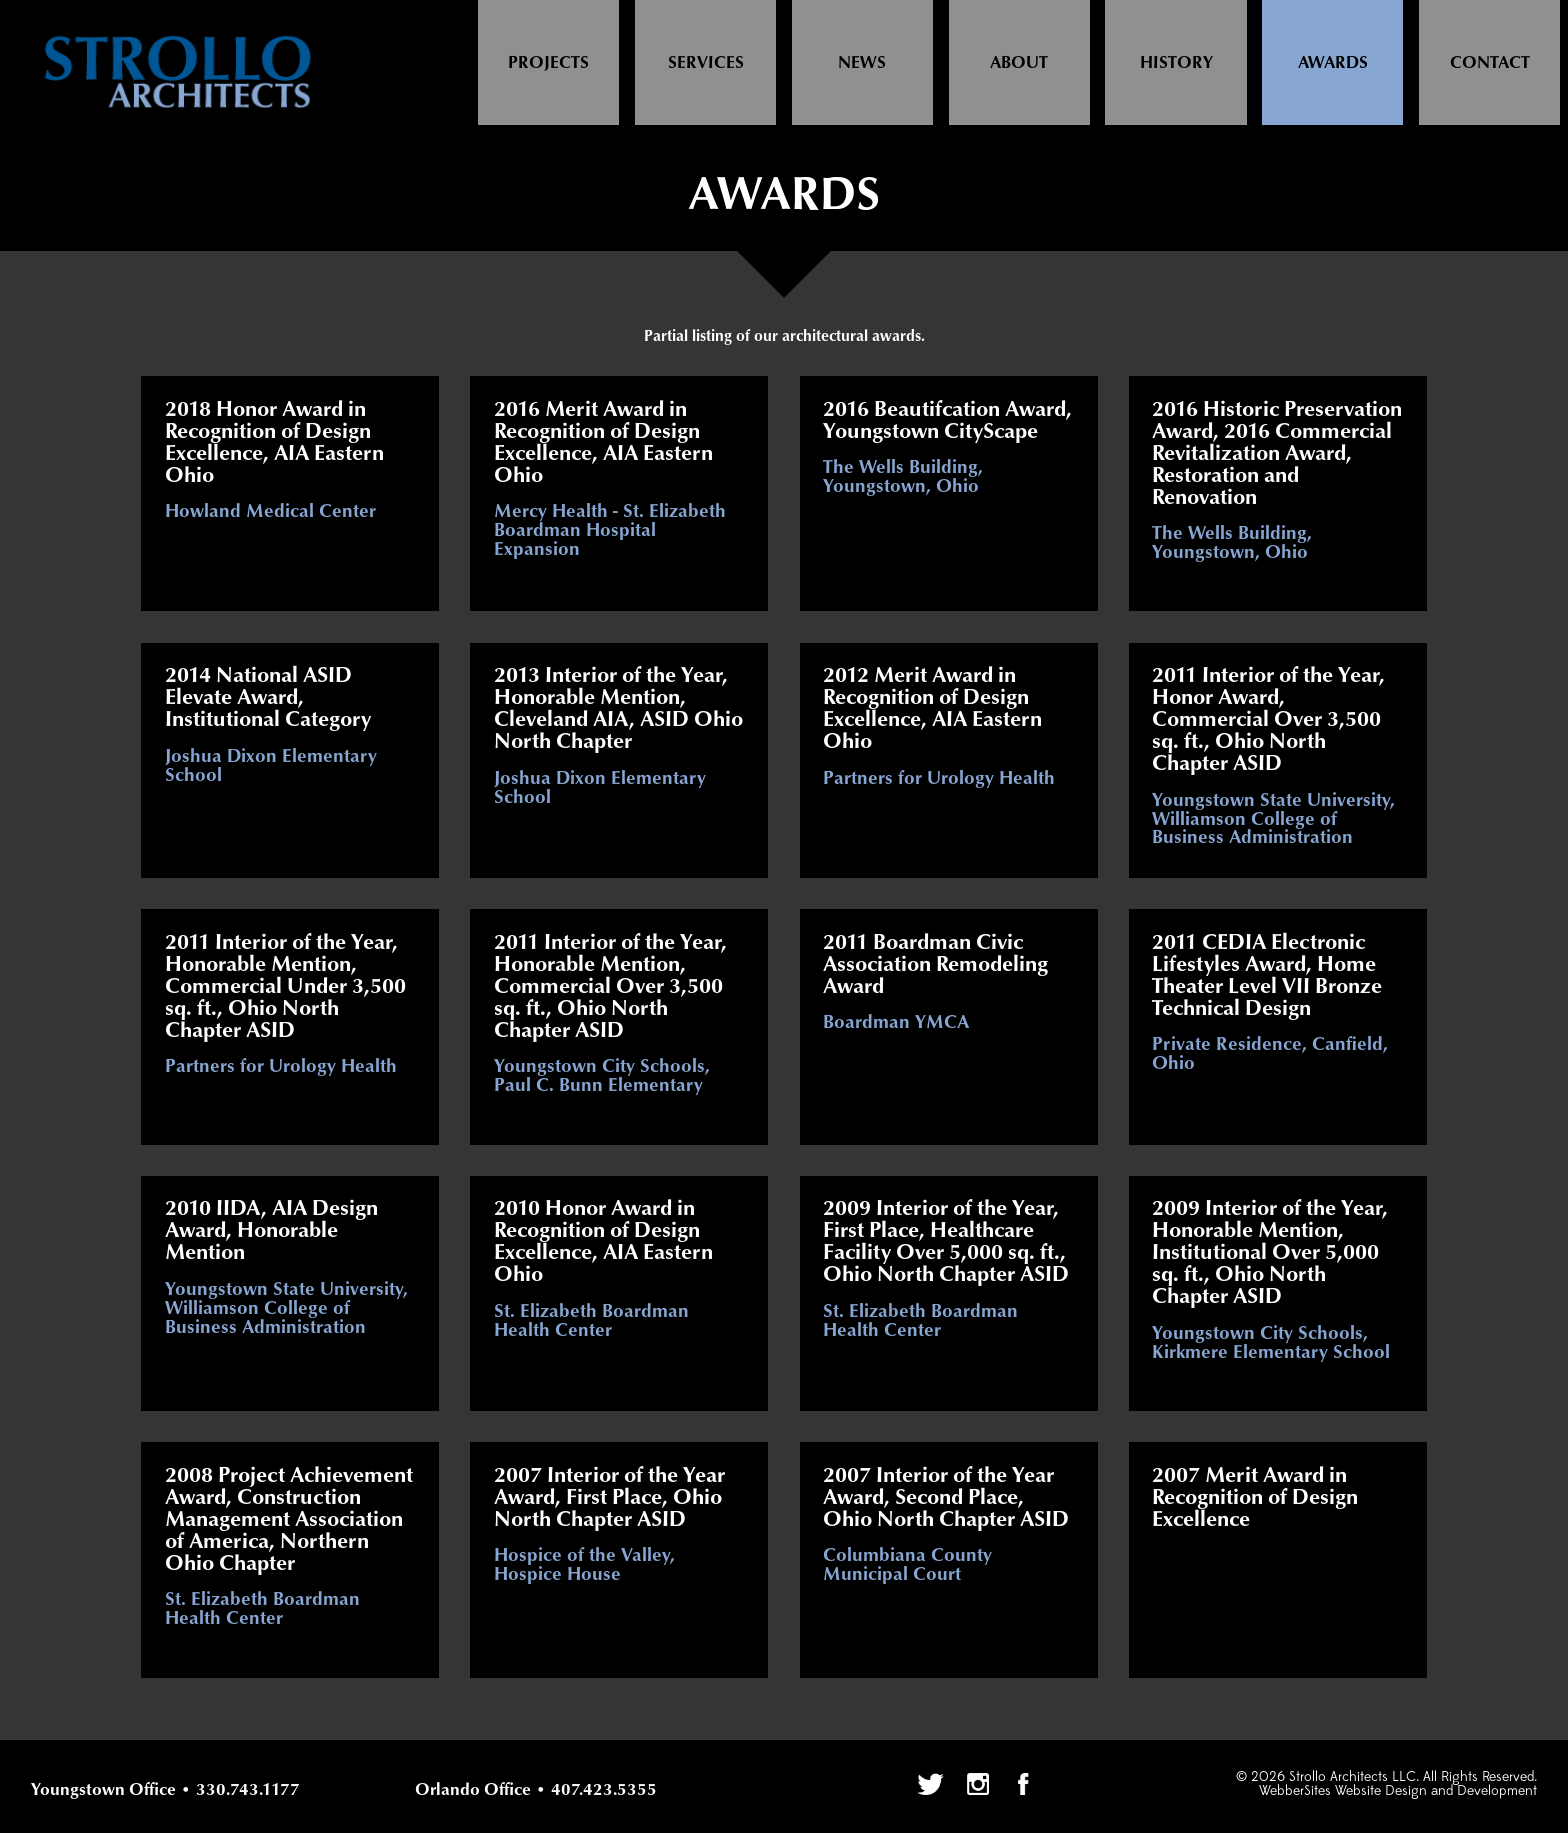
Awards (1333, 63)
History (1176, 63)
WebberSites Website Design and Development (1398, 1791)
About (1019, 63)
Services (706, 63)
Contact (1490, 63)
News (862, 63)
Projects (548, 63)
